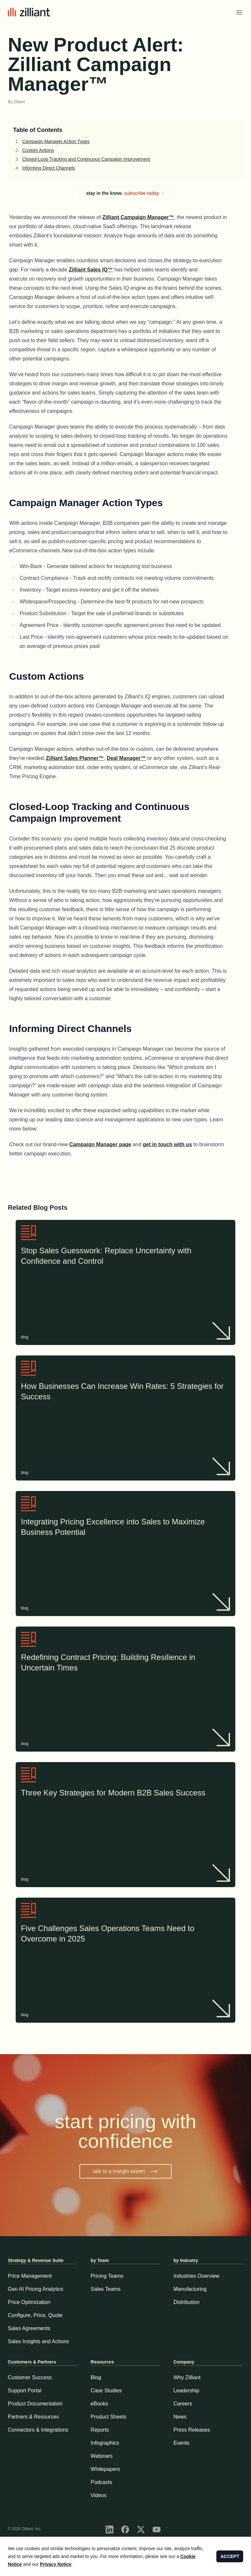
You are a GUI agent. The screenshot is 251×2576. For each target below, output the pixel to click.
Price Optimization (29, 2302)
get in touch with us (167, 1144)
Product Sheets (108, 2417)
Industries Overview (197, 2276)
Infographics (105, 2443)
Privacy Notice (56, 2564)
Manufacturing (190, 2289)
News (180, 2417)
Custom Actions (38, 150)
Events (182, 2443)
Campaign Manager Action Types (56, 141)
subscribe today (144, 193)
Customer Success (30, 2377)
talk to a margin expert (125, 2171)
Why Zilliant (187, 2377)
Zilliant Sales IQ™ (91, 269)
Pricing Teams (107, 2276)
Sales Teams (105, 2289)
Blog (96, 2377)
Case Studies (106, 2390)
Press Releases (192, 2430)
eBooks (99, 2403)
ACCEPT (229, 2556)
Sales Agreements (29, 2328)
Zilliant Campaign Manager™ (138, 217)
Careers (183, 2403)
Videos (99, 2495)
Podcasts (101, 2482)
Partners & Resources (33, 2417)
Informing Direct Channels (48, 168)
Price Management (30, 2276)
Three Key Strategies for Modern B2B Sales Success (125, 1793)
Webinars (101, 2456)
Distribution (187, 2302)
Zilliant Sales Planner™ (75, 758)
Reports (100, 2430)
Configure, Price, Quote (35, 2315)
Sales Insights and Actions (38, 2341)
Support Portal (24, 2390)
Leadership (186, 2390)
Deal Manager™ (126, 758)
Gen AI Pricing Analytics (35, 2289)
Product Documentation (35, 2403)
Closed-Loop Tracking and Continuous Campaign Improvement (86, 159)
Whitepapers (105, 2469)
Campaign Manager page (100, 1144)
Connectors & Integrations (38, 2430)
